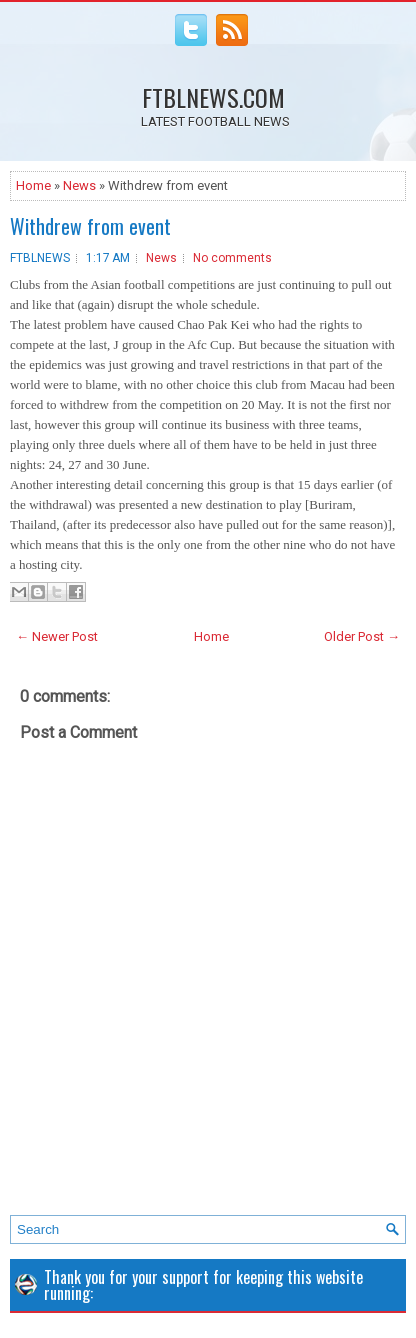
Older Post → (362, 636)
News (79, 185)
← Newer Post (57, 636)
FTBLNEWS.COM (213, 97)
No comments (232, 258)
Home (33, 185)
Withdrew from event (90, 226)
